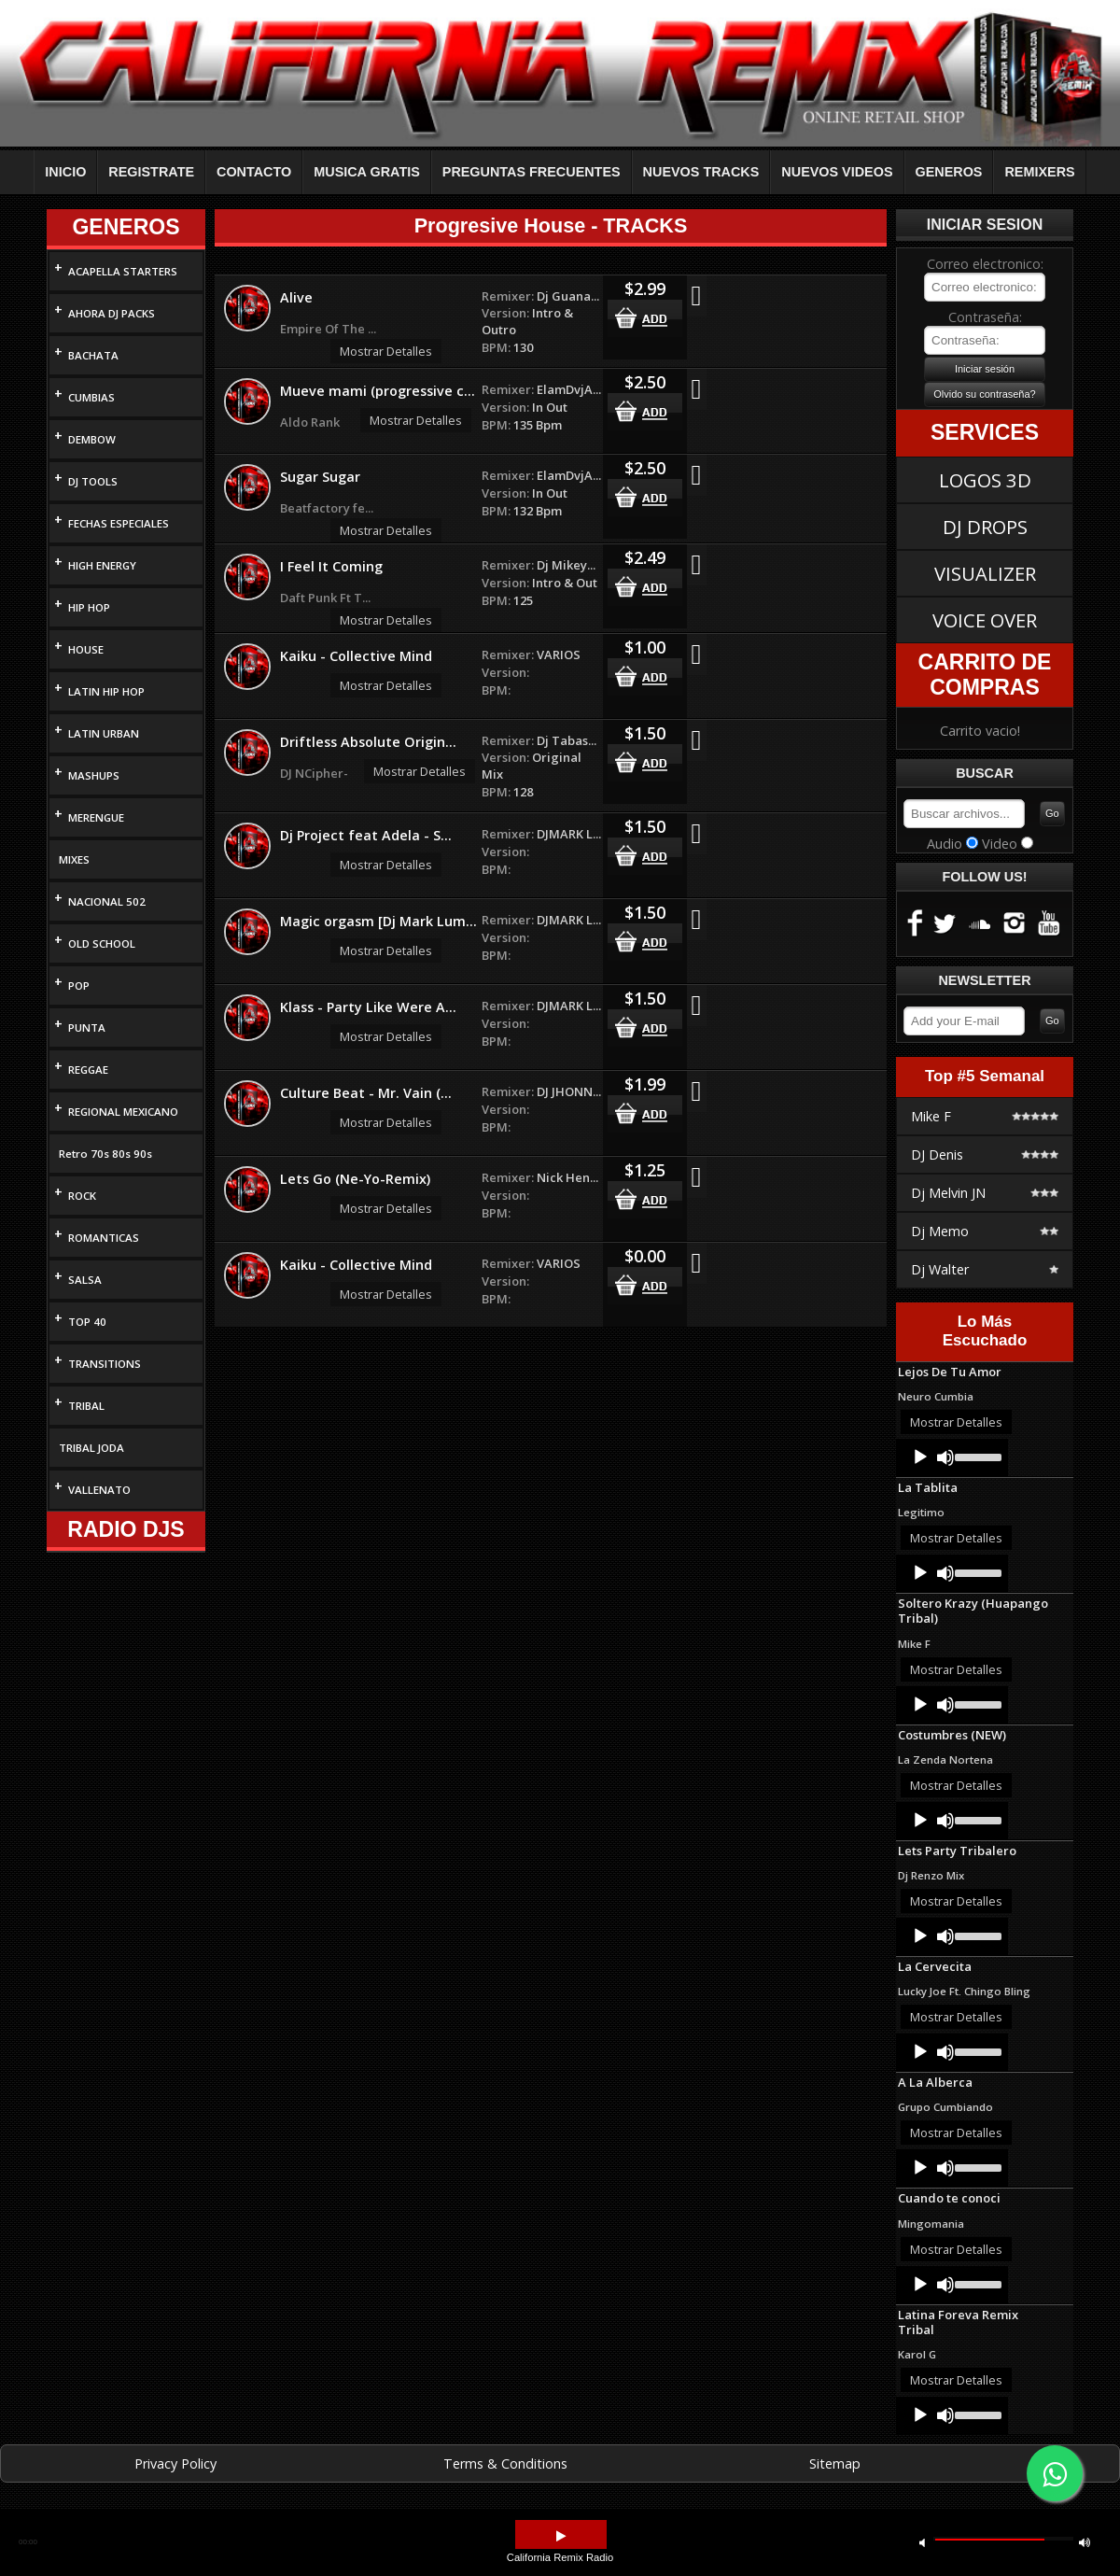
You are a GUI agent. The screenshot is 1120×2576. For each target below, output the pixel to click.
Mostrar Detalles (386, 351)
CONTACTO (254, 171)
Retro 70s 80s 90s (105, 1154)
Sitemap (835, 2463)
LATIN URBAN (103, 733)
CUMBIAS (91, 397)
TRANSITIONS (104, 1364)
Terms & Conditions (505, 2463)
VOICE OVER (984, 620)
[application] (952, 1457)
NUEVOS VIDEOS (836, 171)
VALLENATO (99, 1490)
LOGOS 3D (985, 480)
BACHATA (93, 355)
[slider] (977, 1455)
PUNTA (86, 1028)
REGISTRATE (151, 171)
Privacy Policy (175, 2463)
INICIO (65, 171)
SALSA (85, 1280)
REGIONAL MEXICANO (123, 1112)
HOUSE (86, 649)
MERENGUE (96, 817)
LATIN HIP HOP (106, 691)
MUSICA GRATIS (367, 171)
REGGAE (88, 1070)
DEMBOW (92, 439)
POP (79, 985)
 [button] (561, 2536)
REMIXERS (1039, 171)
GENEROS (949, 171)
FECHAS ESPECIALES (118, 523)
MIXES (74, 859)
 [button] (1084, 2542)
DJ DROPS (985, 527)
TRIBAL (86, 1406)
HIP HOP (89, 607)
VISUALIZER (985, 573)
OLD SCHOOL (101, 943)
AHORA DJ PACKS (111, 313)
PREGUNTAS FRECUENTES (531, 171)
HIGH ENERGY (102, 565)
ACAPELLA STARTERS (122, 271)
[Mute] (945, 1457)
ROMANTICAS (103, 1238)
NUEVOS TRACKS (701, 171)
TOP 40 (87, 1322)
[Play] (920, 1457)
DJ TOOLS (93, 481)
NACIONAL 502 (107, 901)
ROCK (82, 1196)
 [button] (922, 2542)
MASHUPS (93, 775)
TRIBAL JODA (91, 1448)
